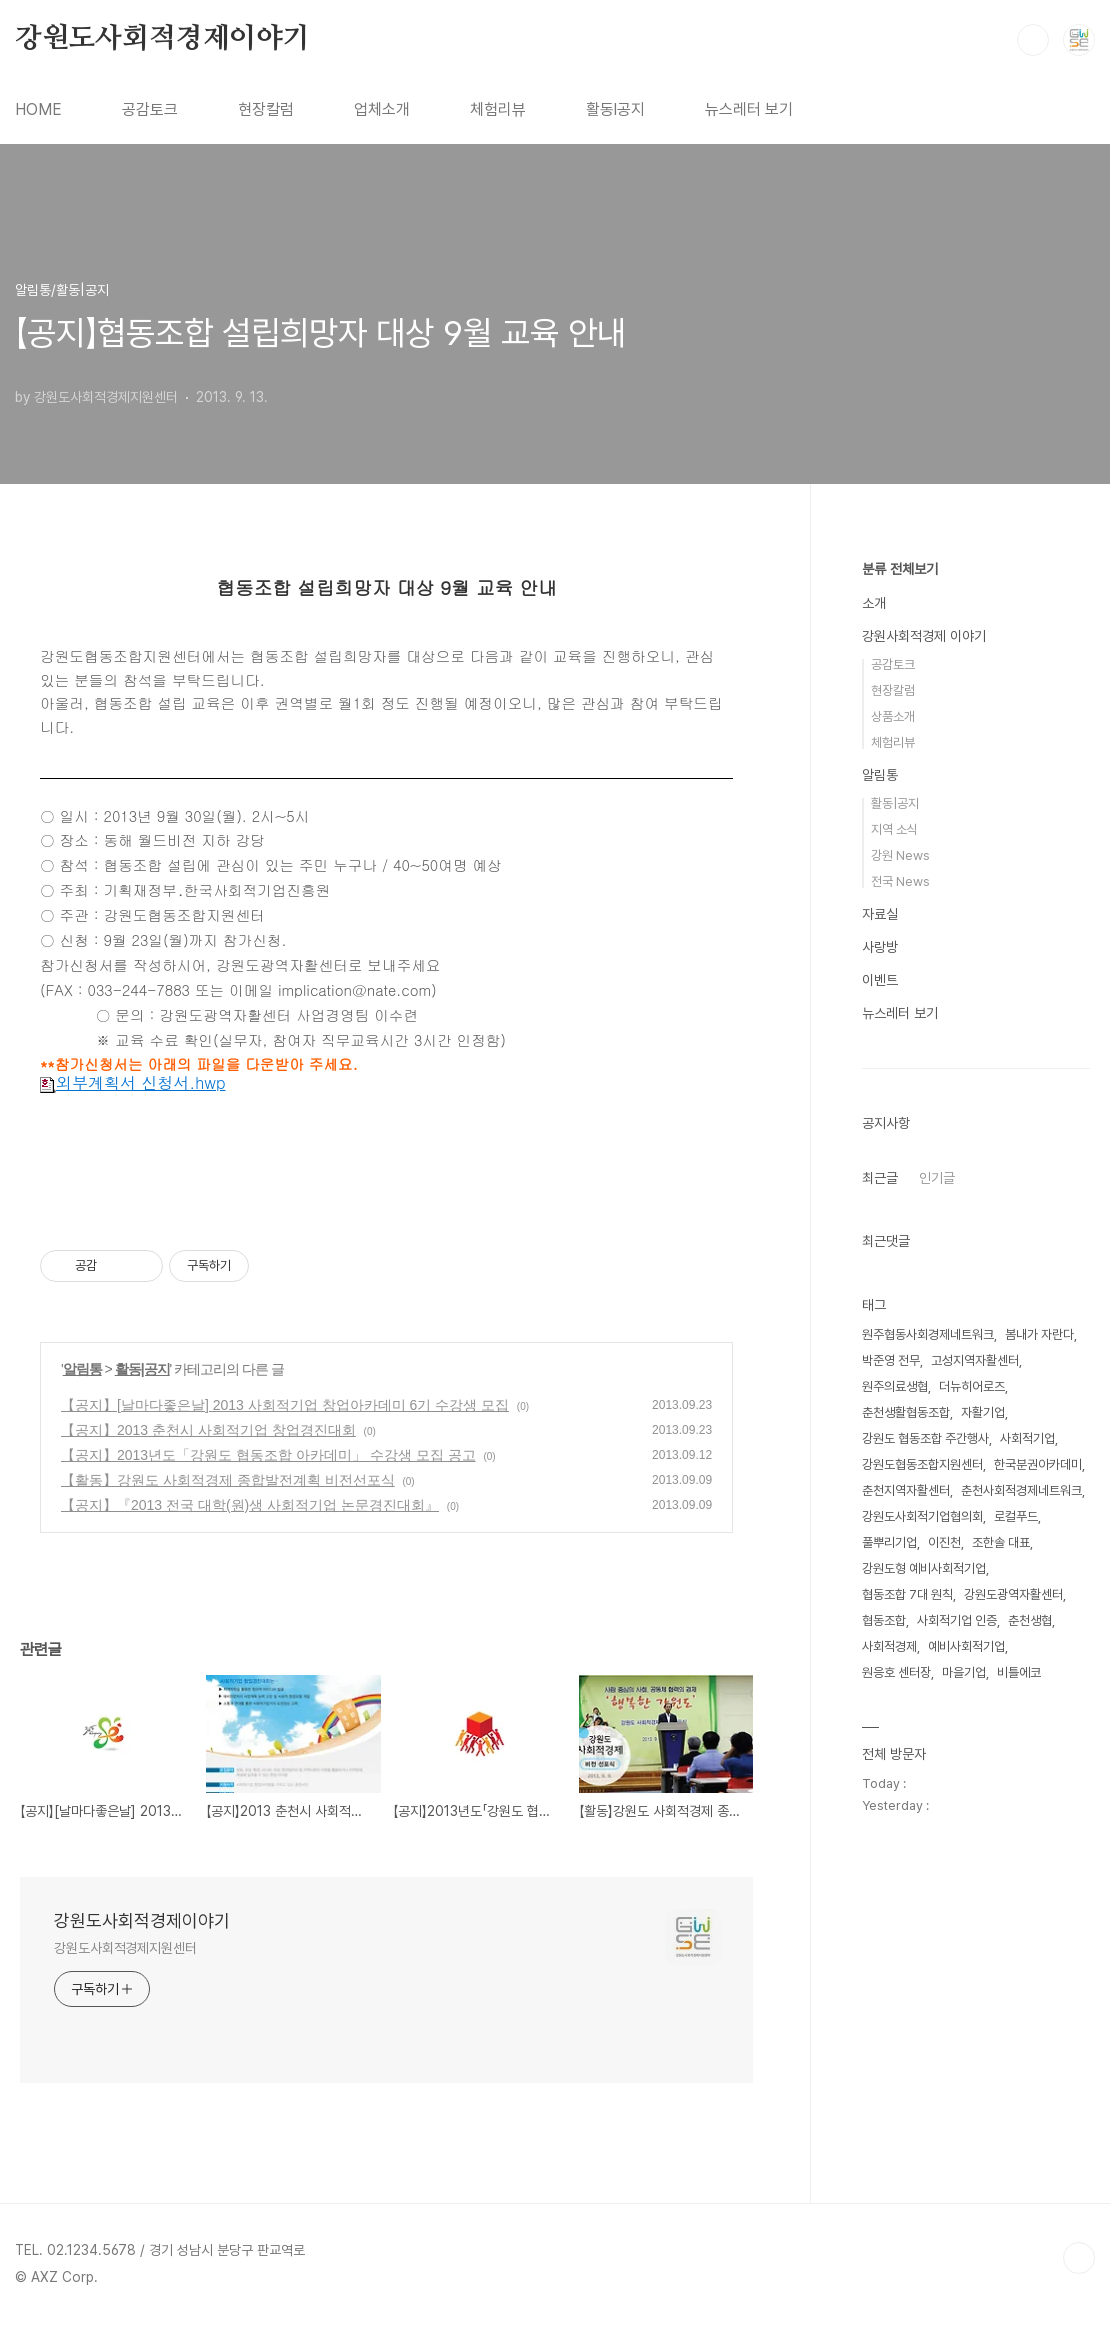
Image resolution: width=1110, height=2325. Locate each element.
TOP (1079, 2258)
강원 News (900, 855)
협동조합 (884, 1620)
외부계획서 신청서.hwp (133, 1082)
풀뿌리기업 (889, 1542)
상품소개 (893, 716)
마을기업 (964, 1672)
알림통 (82, 1369)
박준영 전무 (891, 1360)
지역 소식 (894, 829)
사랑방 (880, 947)
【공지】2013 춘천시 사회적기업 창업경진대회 (208, 1430)
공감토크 (150, 109)
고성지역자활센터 (975, 1360)
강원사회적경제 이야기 (924, 636)
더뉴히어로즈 (972, 1386)
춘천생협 (1030, 1620)
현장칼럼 (266, 109)
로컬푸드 (1016, 1516)
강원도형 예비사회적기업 (924, 1568)
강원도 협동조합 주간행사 (925, 1438)
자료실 (880, 914)
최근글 (880, 1178)
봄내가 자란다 (1039, 1334)
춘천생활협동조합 (906, 1412)
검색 (1033, 40)
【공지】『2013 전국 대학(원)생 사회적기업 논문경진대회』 (250, 1505)
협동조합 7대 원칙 (907, 1594)
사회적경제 (889, 1646)
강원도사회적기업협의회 (922, 1516)
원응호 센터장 (896, 1672)
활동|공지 (142, 1369)
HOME (38, 109)
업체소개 (382, 109)
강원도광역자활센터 (1013, 1594)
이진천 (944, 1542)
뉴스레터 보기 (749, 109)
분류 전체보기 (900, 569)
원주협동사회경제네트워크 (928, 1334)
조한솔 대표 (1001, 1542)
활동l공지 (615, 109)
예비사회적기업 (966, 1646)
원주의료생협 (895, 1386)
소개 (874, 603)
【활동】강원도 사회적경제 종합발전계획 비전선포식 (228, 1480)
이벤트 (880, 980)
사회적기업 (1027, 1438)
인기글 (937, 1178)
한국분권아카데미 (1038, 1464)
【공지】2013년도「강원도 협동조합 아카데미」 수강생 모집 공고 (268, 1455)
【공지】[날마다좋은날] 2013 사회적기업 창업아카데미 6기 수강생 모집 (285, 1405)
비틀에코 (1019, 1672)
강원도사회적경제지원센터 (125, 1948)
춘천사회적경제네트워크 (1021, 1490)
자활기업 (983, 1412)
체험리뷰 (498, 109)
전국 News (900, 881)
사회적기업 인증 (957, 1620)
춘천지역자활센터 (906, 1490)
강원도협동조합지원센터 (922, 1464)
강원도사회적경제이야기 (162, 39)
